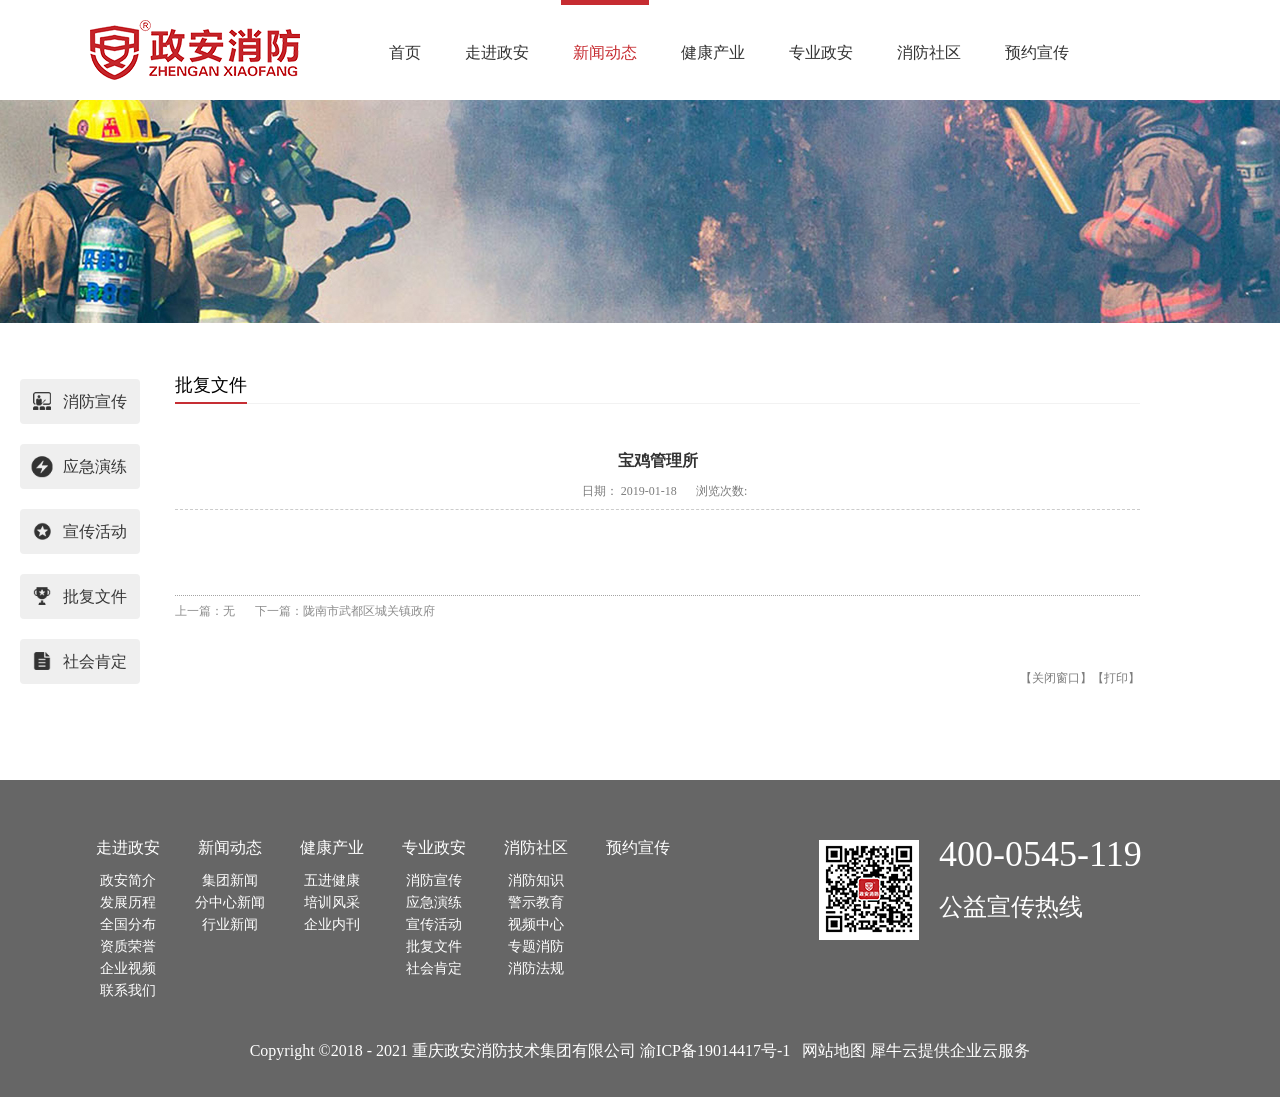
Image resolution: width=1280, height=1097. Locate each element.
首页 (405, 52)
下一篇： (345, 611)
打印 (1116, 678)
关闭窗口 (1056, 678)
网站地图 (830, 1050)
